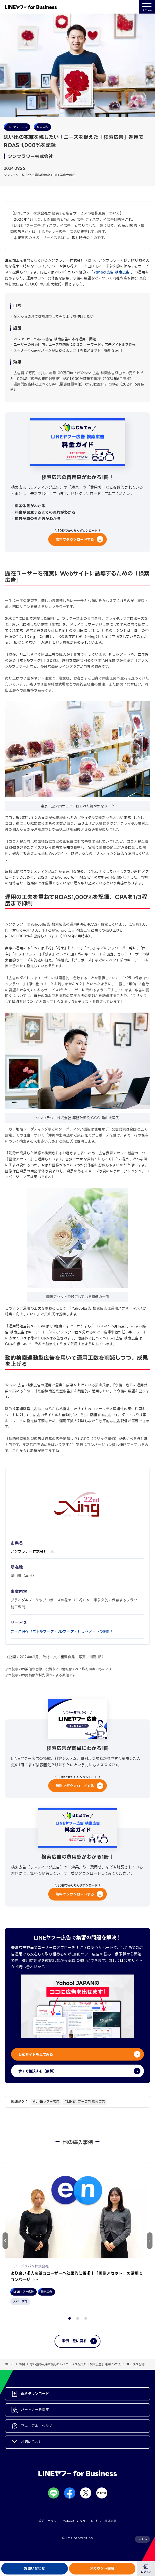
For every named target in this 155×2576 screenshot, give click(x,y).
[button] (149, 2240)
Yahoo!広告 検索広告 (111, 272)
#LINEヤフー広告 (46, 2101)
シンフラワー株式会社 (30, 1551)
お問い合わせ (34, 2568)
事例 (22, 2364)
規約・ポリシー (49, 2521)
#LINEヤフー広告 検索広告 (84, 2101)
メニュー (147, 7)
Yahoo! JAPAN (74, 2521)
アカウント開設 (102, 2568)
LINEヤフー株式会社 (102, 2521)
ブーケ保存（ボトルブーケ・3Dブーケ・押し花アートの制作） (62, 1631)
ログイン (146, 2572)
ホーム (9, 2364)
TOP (144, 2539)
